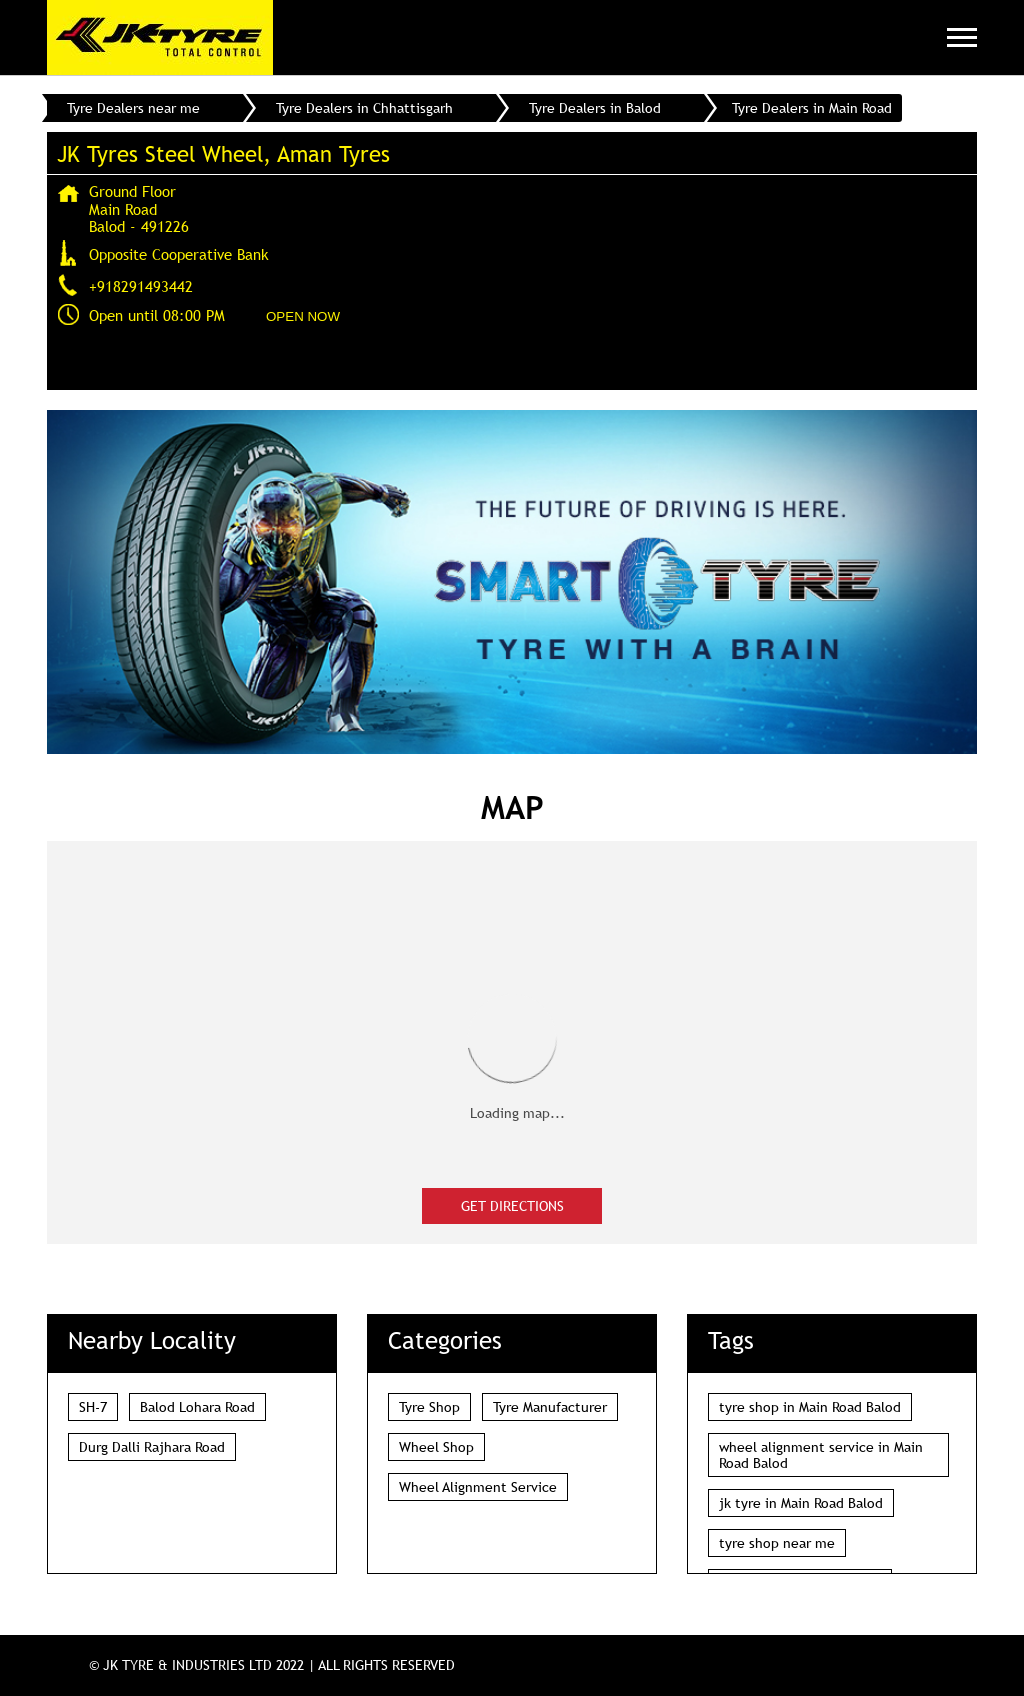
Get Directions (512, 1206)
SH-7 (93, 1407)
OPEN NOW (303, 316)
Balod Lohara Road (197, 1407)
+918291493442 (141, 286)
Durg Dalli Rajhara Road (152, 1447)
